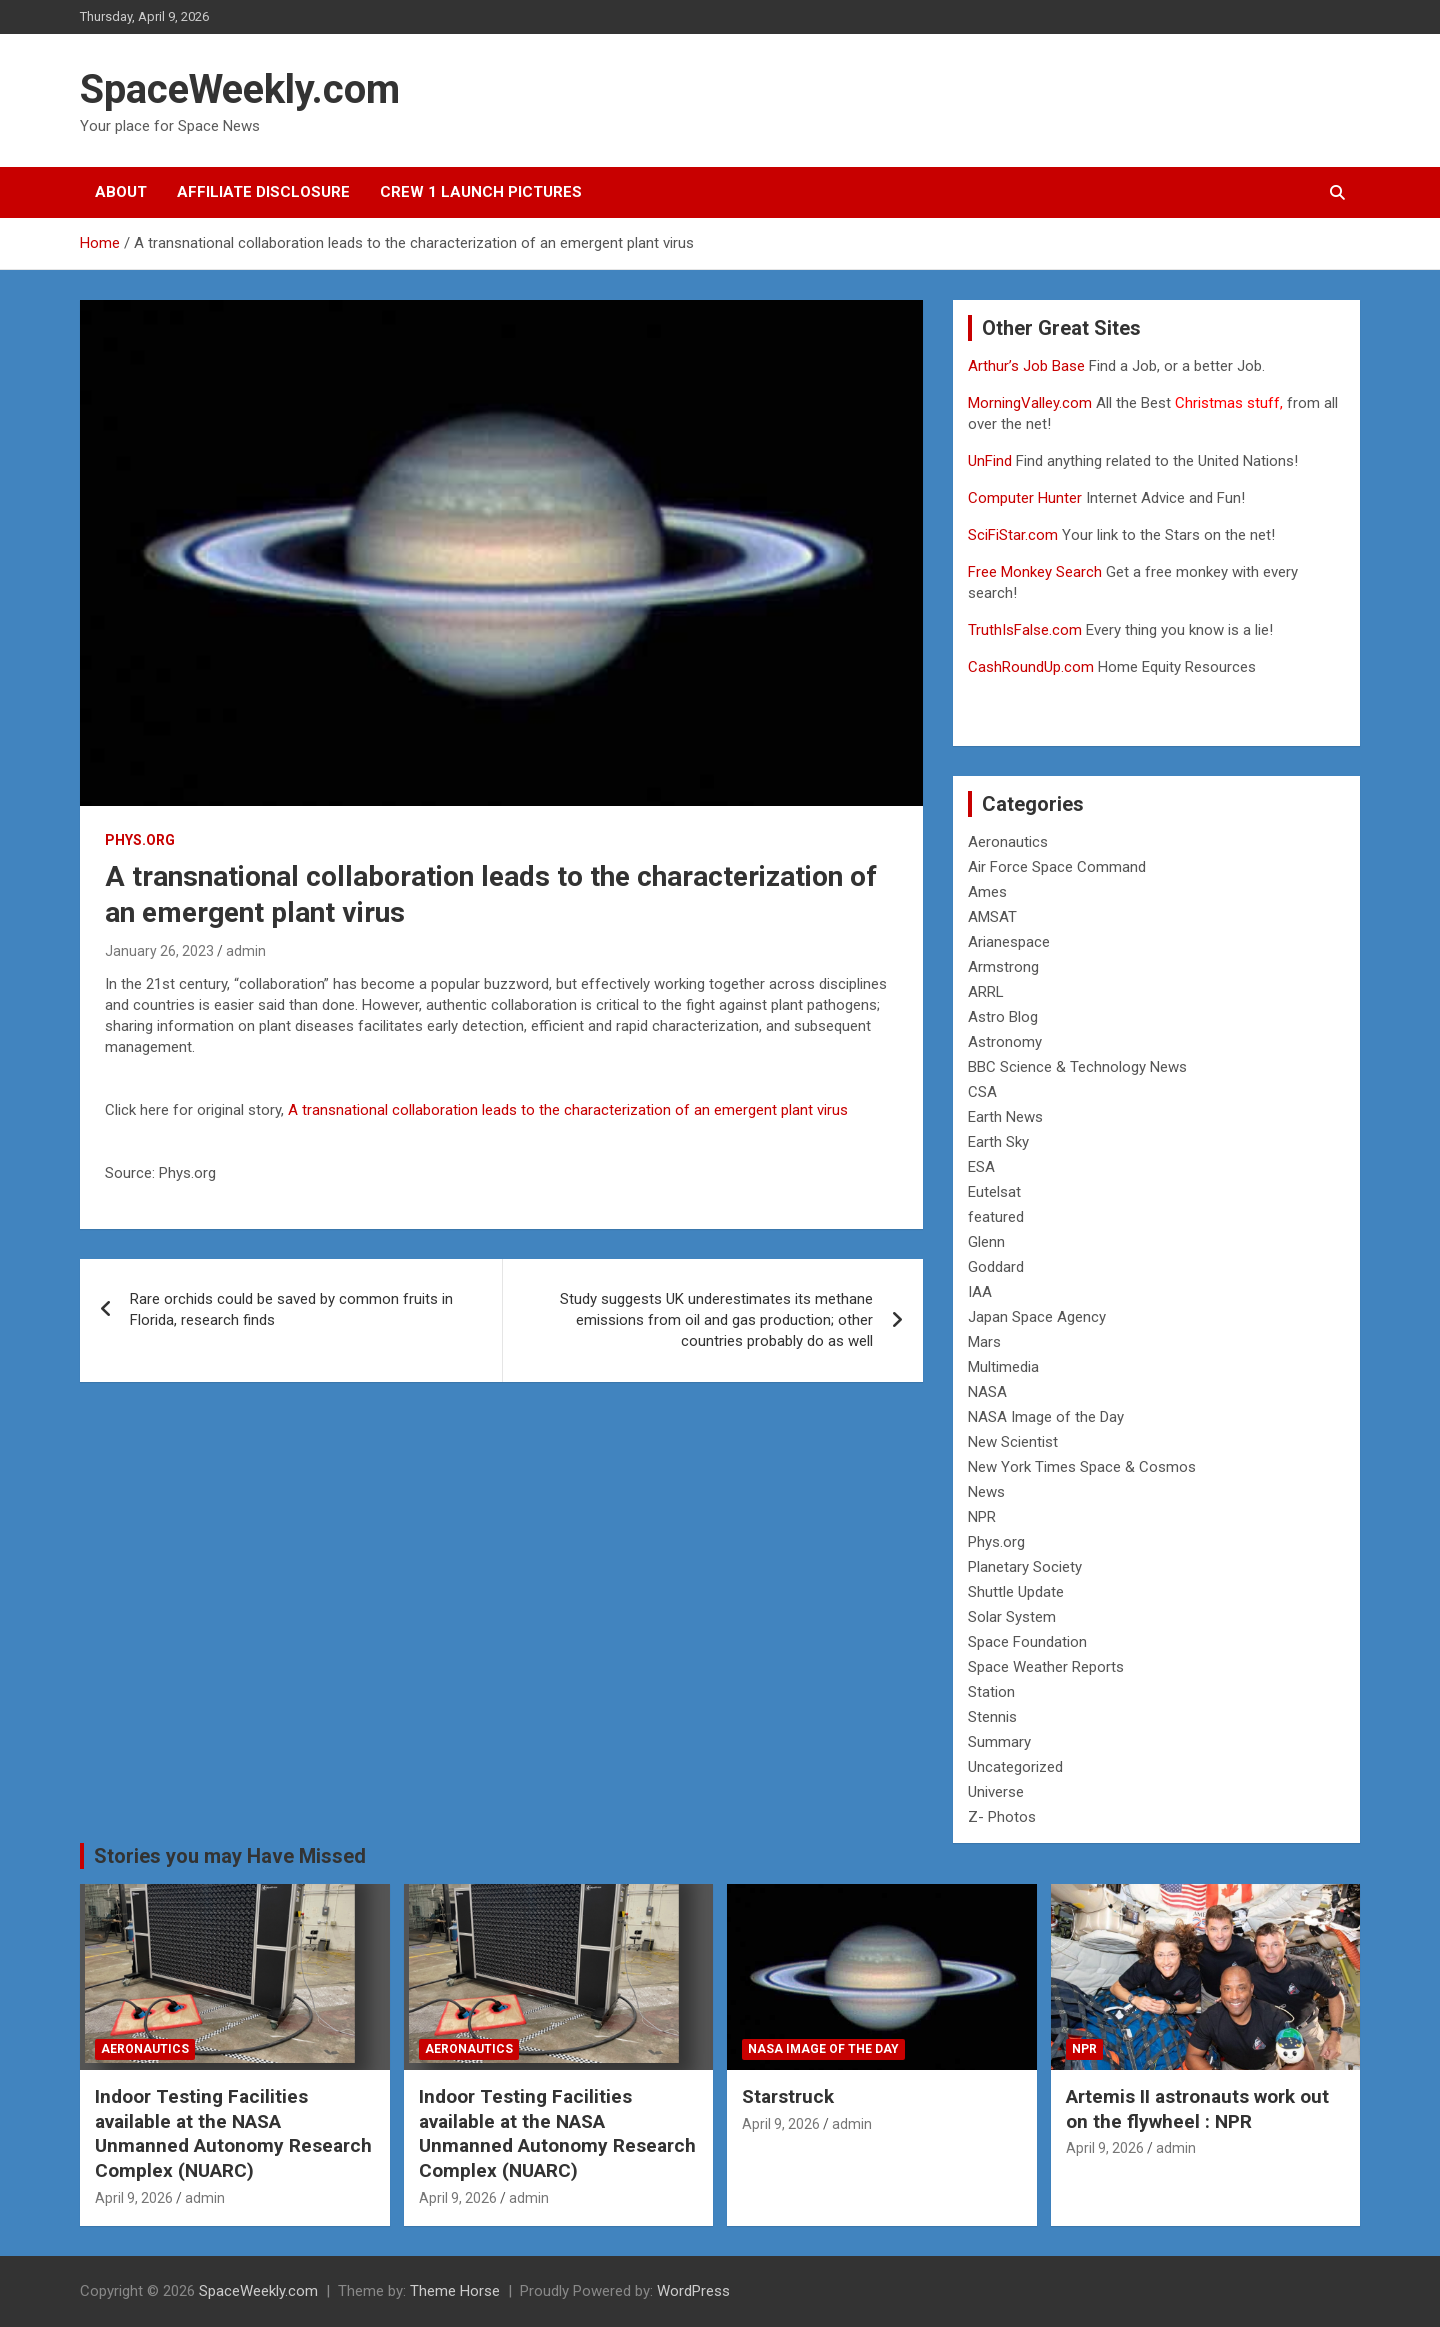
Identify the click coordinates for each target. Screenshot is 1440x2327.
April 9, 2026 (134, 2198)
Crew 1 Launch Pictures (481, 192)
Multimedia (1003, 1367)
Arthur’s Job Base (1028, 366)
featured (996, 1217)
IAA (980, 1292)
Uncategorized (1015, 1767)
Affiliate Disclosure (263, 192)
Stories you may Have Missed (230, 1856)
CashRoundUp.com (1031, 667)
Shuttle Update (1016, 1592)
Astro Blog (1003, 1017)
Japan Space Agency (1037, 1317)
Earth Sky (998, 1142)
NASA (987, 1392)
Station (991, 1692)
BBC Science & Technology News (1077, 1067)
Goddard (996, 1267)
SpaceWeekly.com (240, 89)
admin (246, 951)
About (121, 192)
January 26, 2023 (159, 951)
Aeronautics (1008, 842)
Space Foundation (1027, 1642)
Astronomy (1005, 1042)
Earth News (1005, 1117)
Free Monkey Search (1035, 572)
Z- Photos (1002, 1817)
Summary (999, 1742)
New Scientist (1013, 1442)
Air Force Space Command (1057, 867)
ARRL (986, 992)
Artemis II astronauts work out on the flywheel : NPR (1197, 2109)
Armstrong (1003, 967)
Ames (987, 892)
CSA (982, 1092)
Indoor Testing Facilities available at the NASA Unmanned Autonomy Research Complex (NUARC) (233, 2133)
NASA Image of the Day (1046, 1417)
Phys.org (140, 840)
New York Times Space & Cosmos (1082, 1467)
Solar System (1012, 1617)
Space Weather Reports (1046, 1667)
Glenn (986, 1242)
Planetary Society (1025, 1567)
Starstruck (788, 2096)
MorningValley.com (1030, 403)
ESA (981, 1167)
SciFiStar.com (1013, 535)
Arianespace (1009, 942)
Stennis (992, 1717)
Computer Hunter (1025, 498)
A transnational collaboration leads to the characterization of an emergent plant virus (568, 1110)
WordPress (693, 2291)
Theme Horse (455, 2291)
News (986, 1492)
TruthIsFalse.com (1025, 630)
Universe (996, 1792)
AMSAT (992, 917)
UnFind (992, 461)
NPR (982, 1517)
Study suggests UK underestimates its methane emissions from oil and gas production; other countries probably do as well (716, 1320)
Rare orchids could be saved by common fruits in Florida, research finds (291, 1309)
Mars (984, 1342)
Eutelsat (994, 1192)
